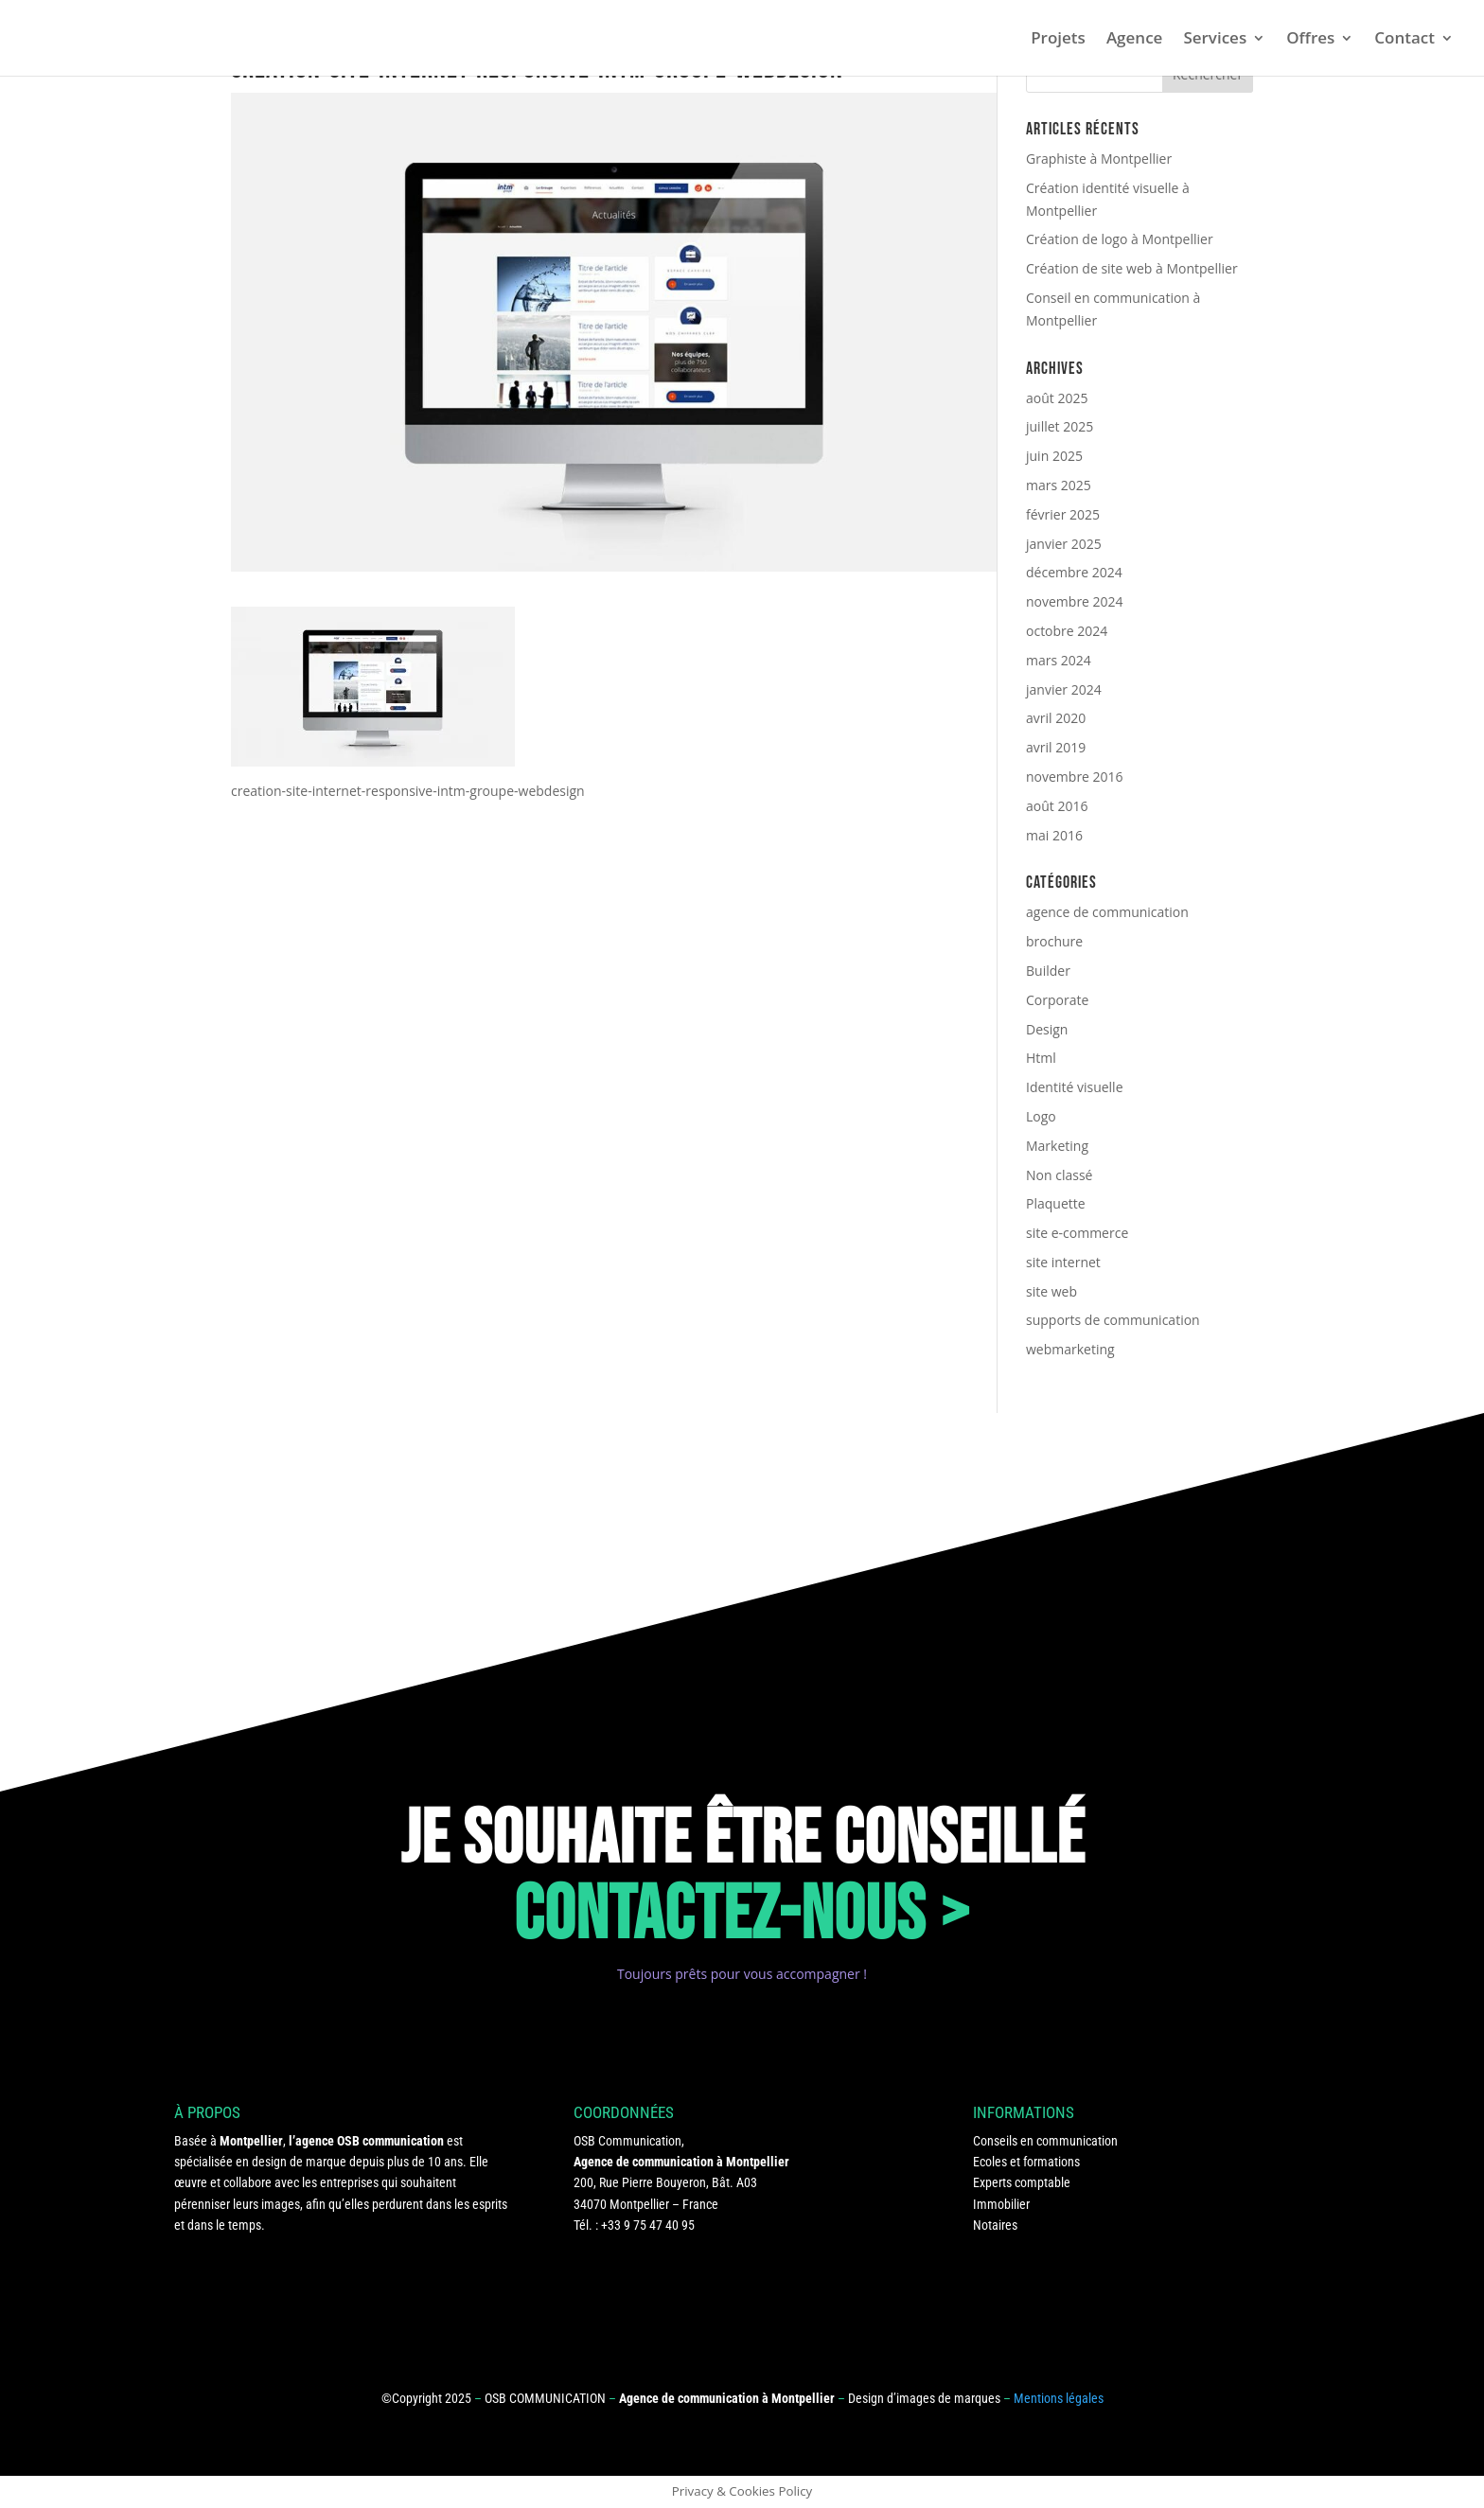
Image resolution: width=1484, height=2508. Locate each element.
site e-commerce (1077, 1233)
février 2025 (1063, 514)
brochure (1054, 941)
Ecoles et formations (1026, 2161)
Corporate (1057, 1000)
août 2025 (1056, 398)
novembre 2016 (1074, 777)
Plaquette (1056, 1203)
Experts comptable (1021, 2182)
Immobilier (1001, 2204)
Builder (1048, 971)
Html (1041, 1058)
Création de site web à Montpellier (1132, 268)
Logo (1041, 1116)
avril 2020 (1056, 718)
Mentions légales (1059, 2398)
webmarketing (1070, 1349)
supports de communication (1113, 1320)
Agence (1134, 39)
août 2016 (1056, 806)
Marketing (1057, 1146)
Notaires (995, 2225)
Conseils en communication (1045, 2140)
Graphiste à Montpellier (1099, 159)
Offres (1310, 39)
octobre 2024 (1066, 631)
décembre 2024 (1074, 572)
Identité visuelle (1074, 1087)
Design (1047, 1029)
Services (1214, 39)
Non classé (1059, 1175)
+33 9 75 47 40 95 (648, 2225)
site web (1051, 1291)
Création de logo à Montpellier (1119, 239)
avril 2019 (1056, 747)
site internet (1063, 1262)
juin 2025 (1054, 456)
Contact (1404, 39)
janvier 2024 (1064, 689)
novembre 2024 (1074, 601)
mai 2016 (1054, 835)
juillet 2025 (1059, 426)
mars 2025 (1058, 485)
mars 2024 (1058, 660)
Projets (1058, 39)
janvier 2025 (1064, 544)
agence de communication (1107, 912)
